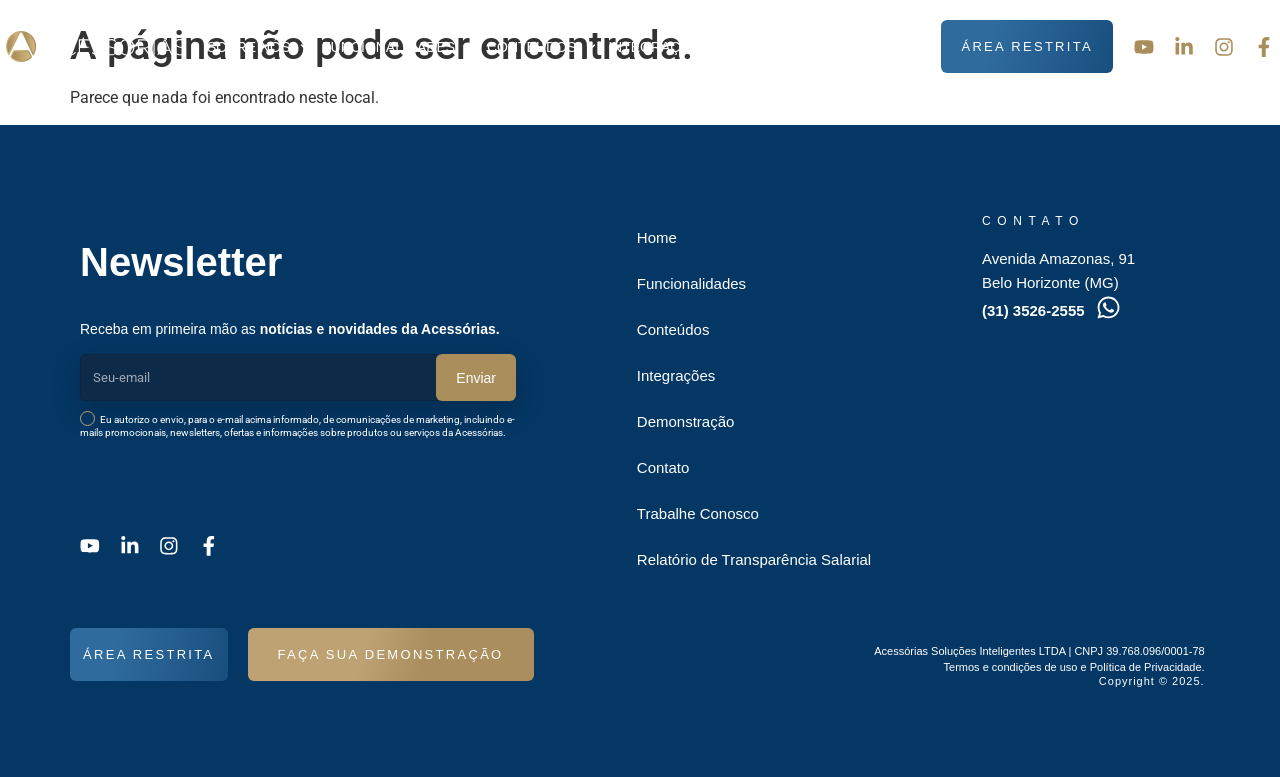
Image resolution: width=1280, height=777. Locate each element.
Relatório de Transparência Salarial (754, 559)
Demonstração (782, 47)
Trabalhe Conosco (698, 513)
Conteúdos (541, 47)
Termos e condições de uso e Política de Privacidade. (1074, 667)
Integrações (659, 47)
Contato (887, 47)
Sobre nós (258, 47)
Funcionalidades (398, 47)
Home (657, 237)
